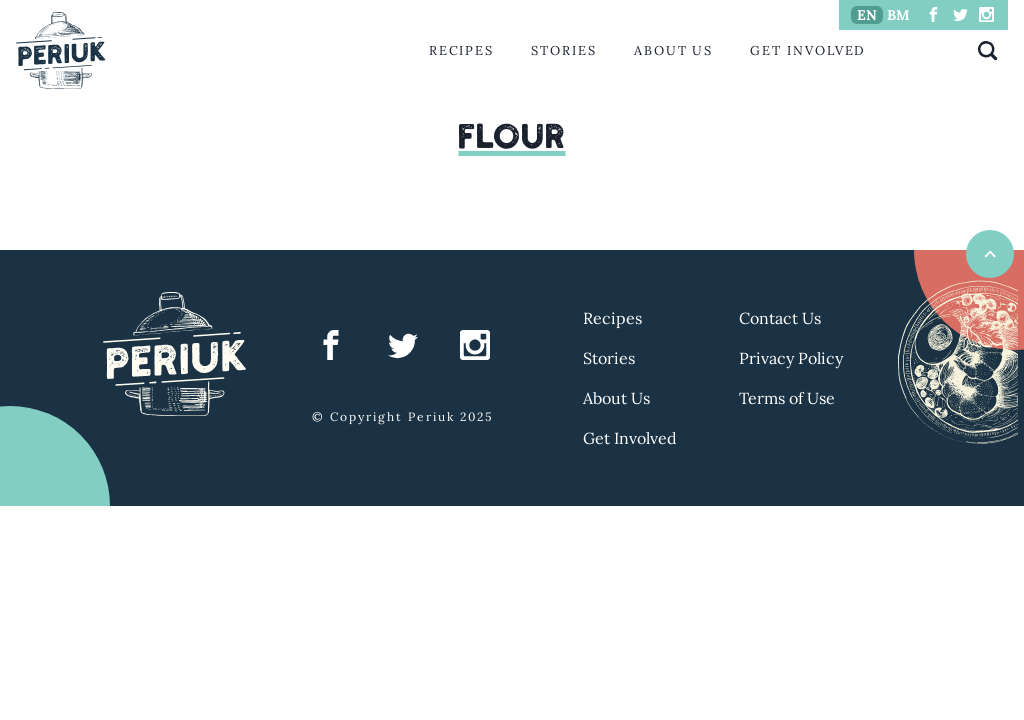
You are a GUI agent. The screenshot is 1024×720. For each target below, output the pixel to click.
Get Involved (808, 50)
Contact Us (780, 318)
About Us (673, 50)
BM (898, 15)
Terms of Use (787, 398)
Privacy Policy (791, 358)
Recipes (461, 50)
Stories (563, 50)
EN (867, 15)
